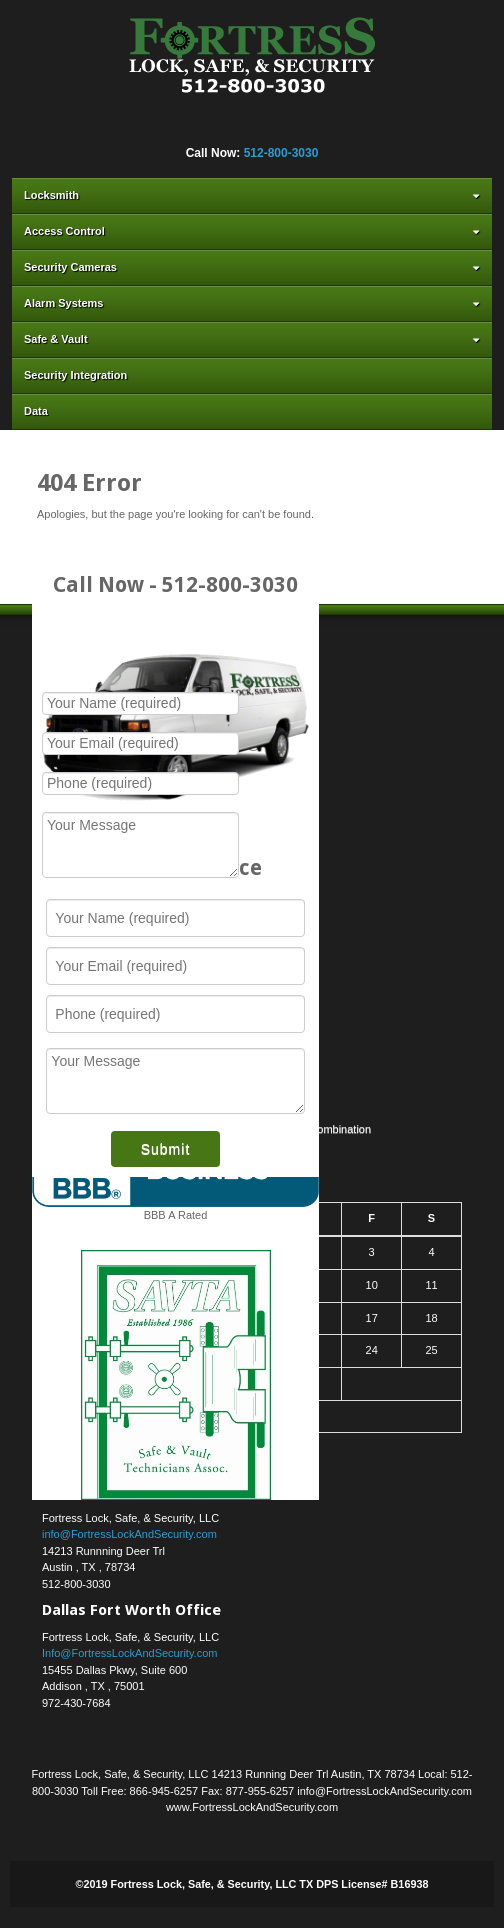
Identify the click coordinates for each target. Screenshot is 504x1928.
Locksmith (254, 195)
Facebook (156, 126)
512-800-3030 (281, 153)
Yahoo (291, 126)
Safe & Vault (254, 339)
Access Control (254, 231)
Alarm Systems (254, 303)
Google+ (210, 126)
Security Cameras (254, 267)
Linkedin (237, 126)
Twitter (264, 126)
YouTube (318, 126)
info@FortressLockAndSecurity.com (129, 1534)
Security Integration (75, 375)
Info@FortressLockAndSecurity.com (129, 1653)
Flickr (183, 126)
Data (36, 411)
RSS (345, 126)
